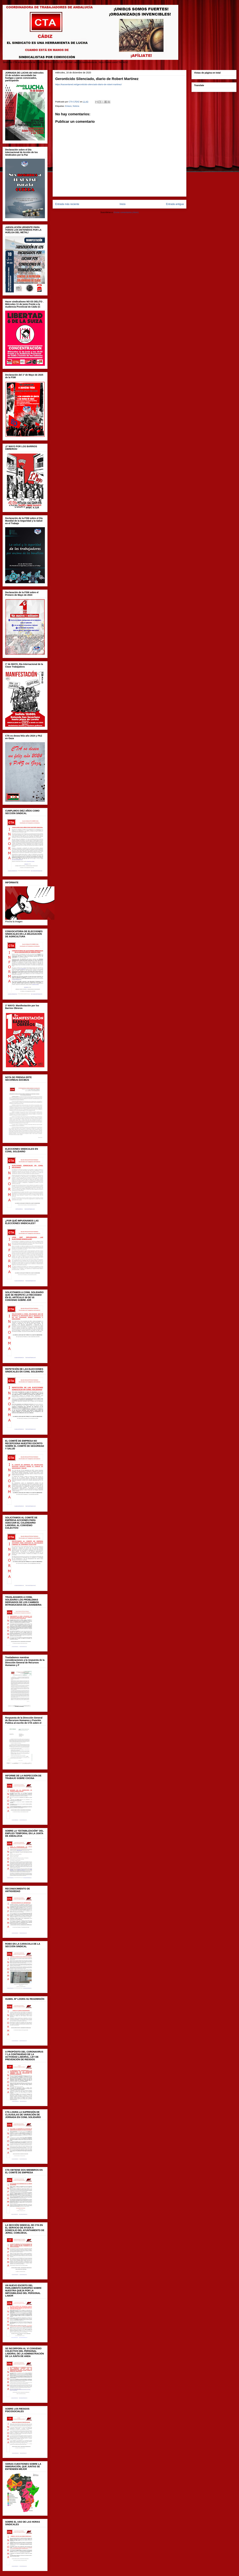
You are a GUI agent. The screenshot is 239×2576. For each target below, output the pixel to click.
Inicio (122, 204)
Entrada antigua (175, 204)
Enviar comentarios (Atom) (126, 212)
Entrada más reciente (67, 204)
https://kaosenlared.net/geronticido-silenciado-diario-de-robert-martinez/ (88, 84)
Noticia (76, 106)
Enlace (68, 106)
